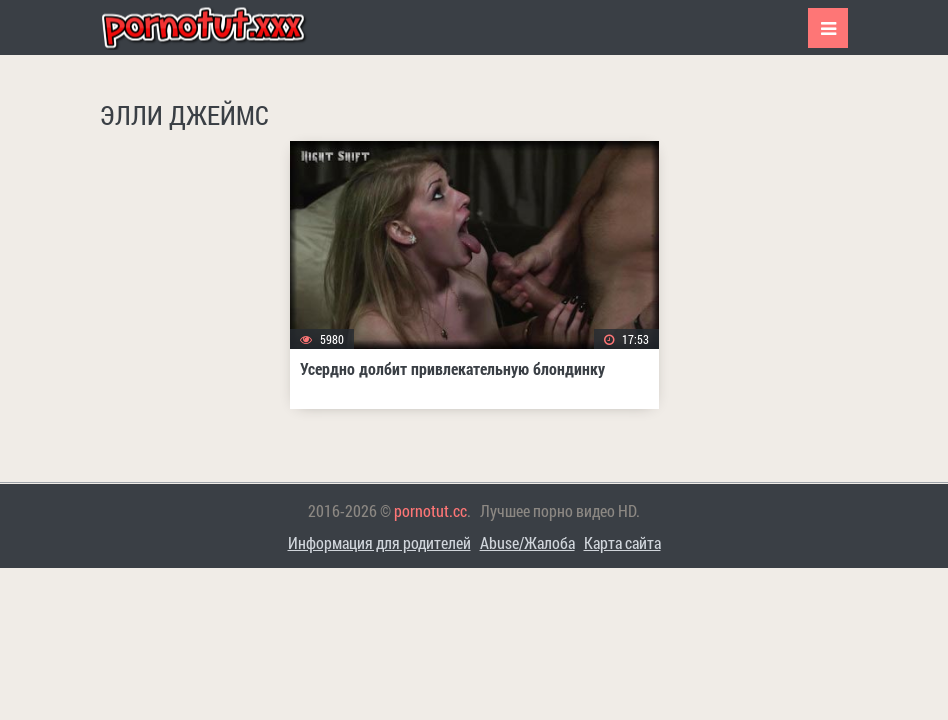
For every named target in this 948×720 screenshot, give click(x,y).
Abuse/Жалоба (527, 542)
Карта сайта (622, 542)
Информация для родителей (379, 542)
